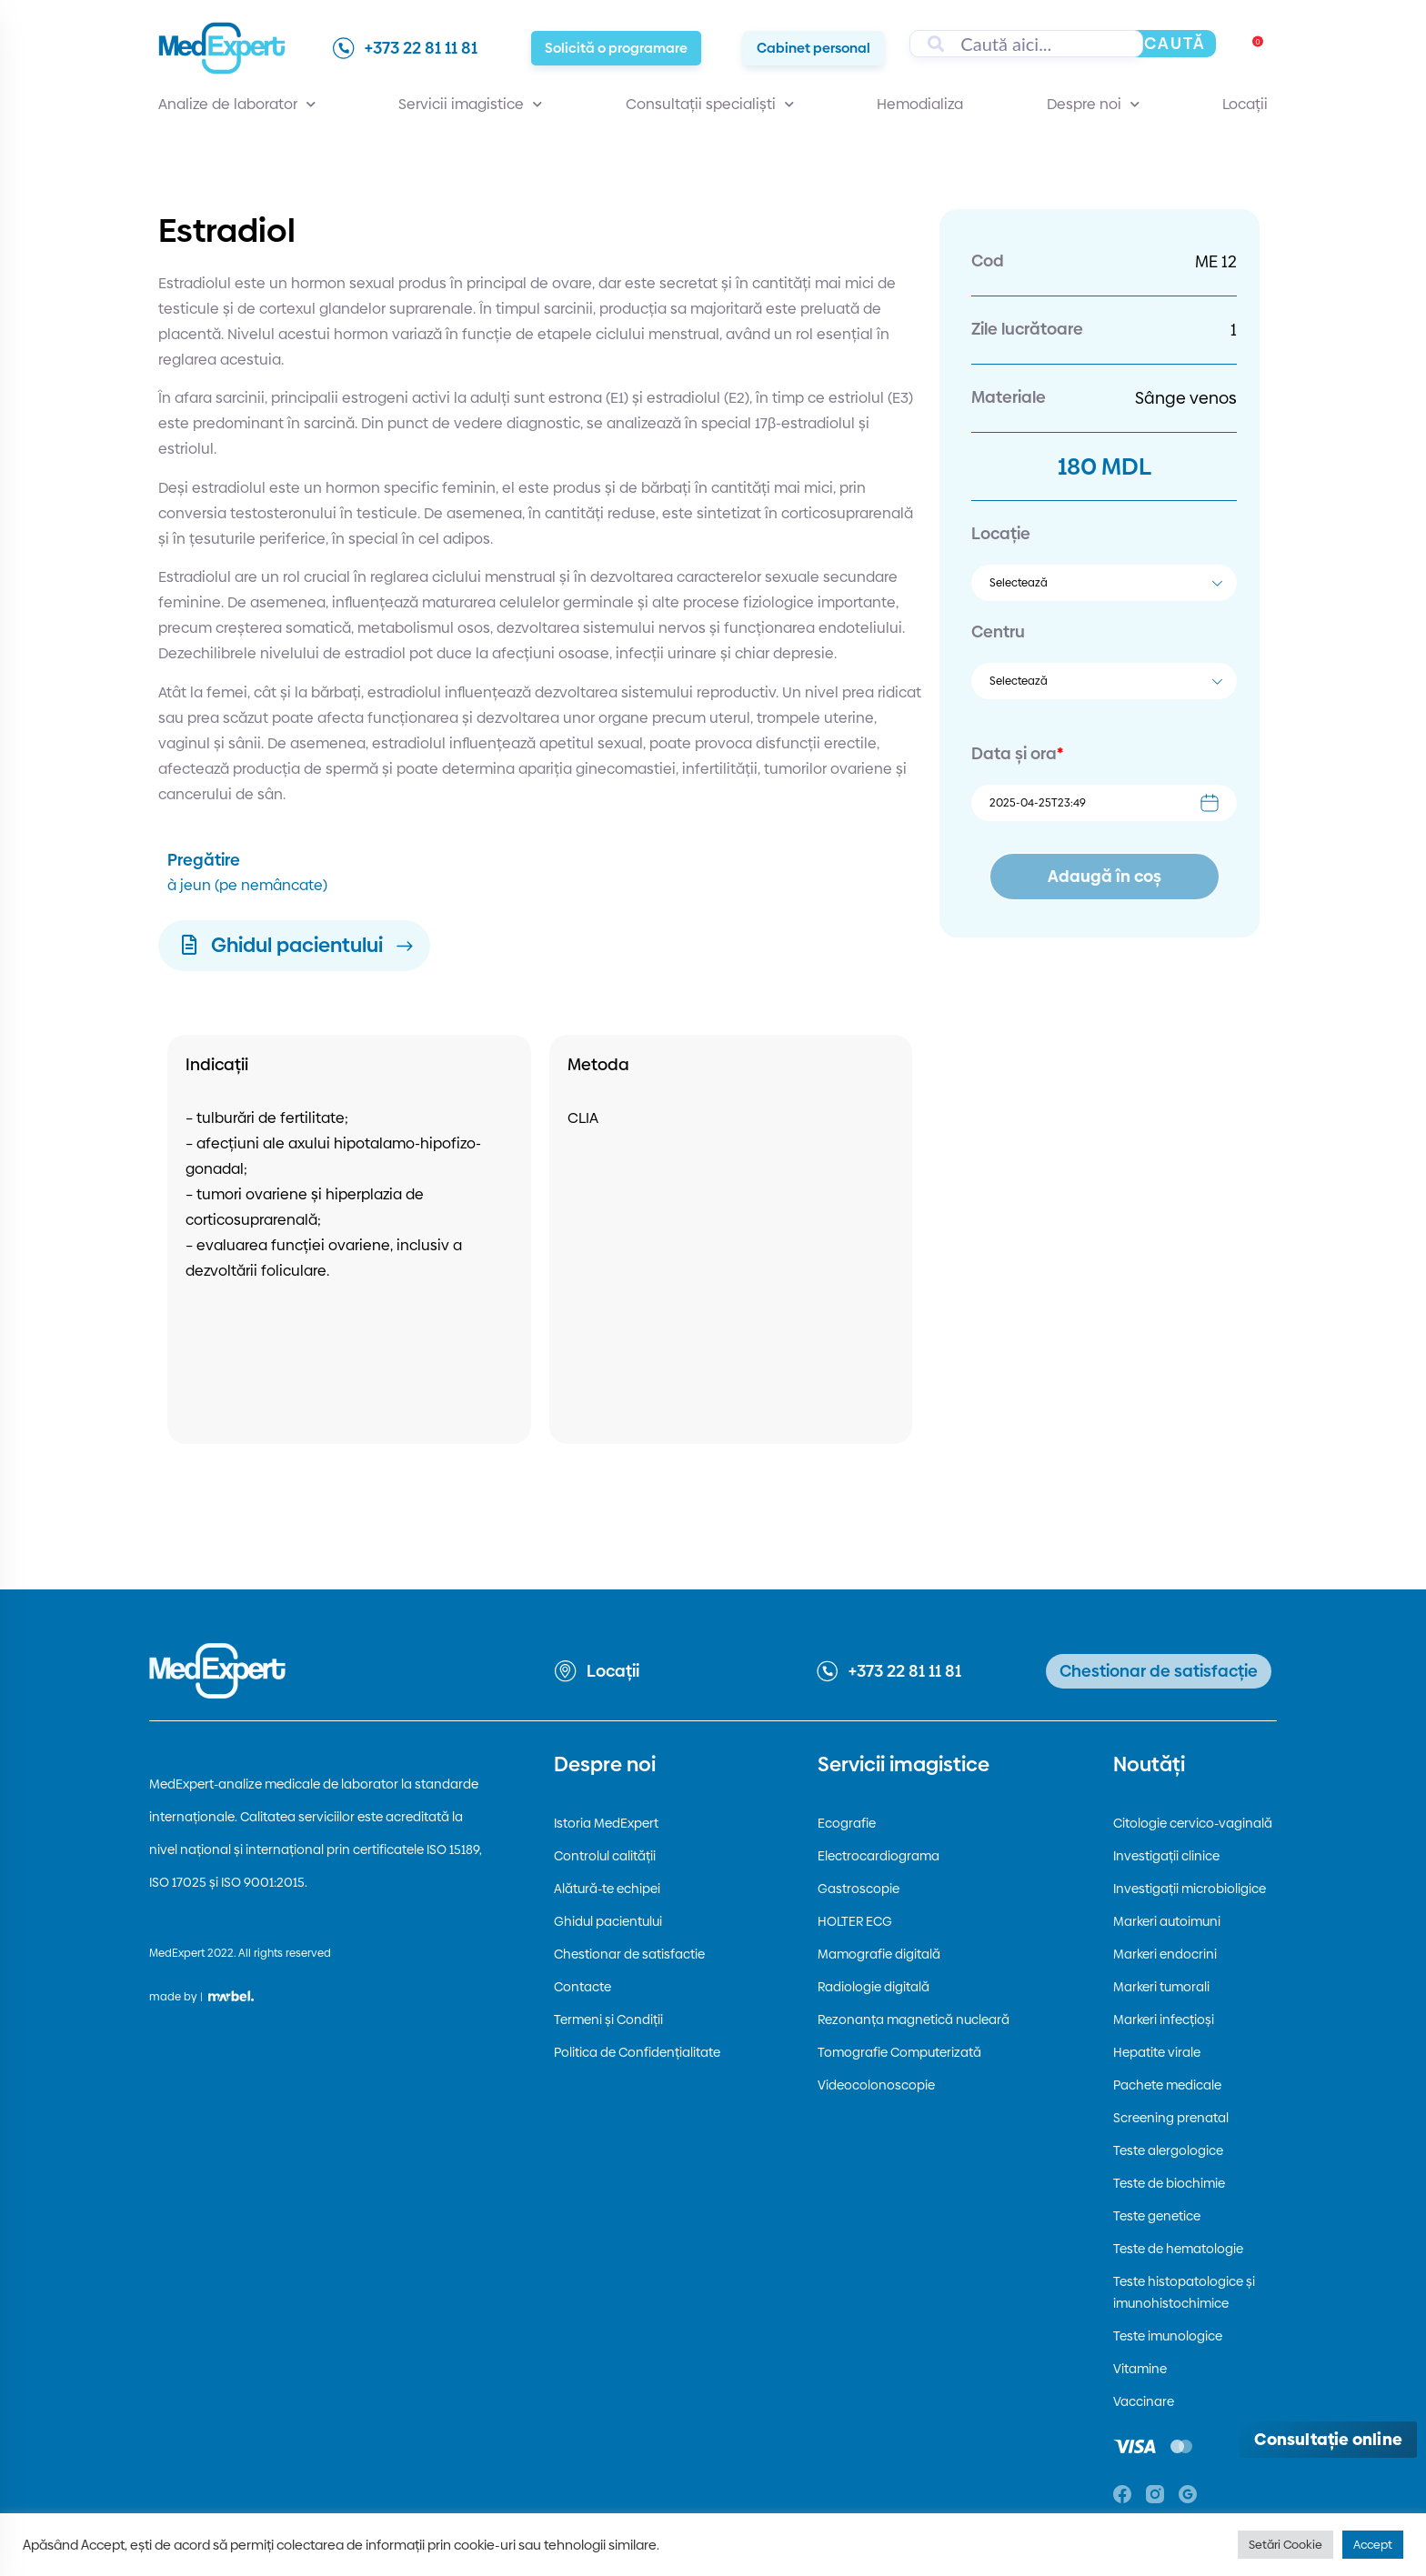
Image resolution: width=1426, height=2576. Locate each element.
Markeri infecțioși (1163, 2019)
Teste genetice (1156, 2216)
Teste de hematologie (1178, 2249)
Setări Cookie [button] (1285, 2544)
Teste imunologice (1167, 2336)
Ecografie (847, 1823)
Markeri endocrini (1165, 1954)
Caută (1175, 43)
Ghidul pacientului (608, 1921)
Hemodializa (920, 104)
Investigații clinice (1166, 1856)
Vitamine (1140, 2369)
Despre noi (1093, 104)
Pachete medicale (1167, 2085)
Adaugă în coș (1104, 876)
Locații (1245, 104)
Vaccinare (1143, 2401)
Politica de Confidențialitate (637, 2052)
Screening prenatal (1171, 2118)
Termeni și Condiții (608, 2019)
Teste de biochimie (1169, 2183)
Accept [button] (1372, 2544)
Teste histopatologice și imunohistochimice (1184, 2292)
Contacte (582, 1987)
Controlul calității (605, 1856)
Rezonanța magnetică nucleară (913, 2019)
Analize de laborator (237, 104)
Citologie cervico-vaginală (1192, 1823)
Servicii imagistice (470, 104)
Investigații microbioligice (1189, 1888)
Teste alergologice (1168, 2150)
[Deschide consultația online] (1328, 2439)
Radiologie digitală (873, 1987)
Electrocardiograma (878, 1856)
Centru (998, 631)
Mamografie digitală (879, 1954)
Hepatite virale (1156, 2052)
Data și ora (1017, 753)
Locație (1000, 533)
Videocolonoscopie (876, 2085)
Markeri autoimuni (1166, 1921)
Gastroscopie (858, 1888)
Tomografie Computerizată (899, 2052)
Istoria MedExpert (606, 1823)
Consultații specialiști (710, 104)
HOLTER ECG (855, 1921)
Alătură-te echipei (607, 1888)
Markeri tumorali (1161, 1987)
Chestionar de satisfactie (629, 1954)
